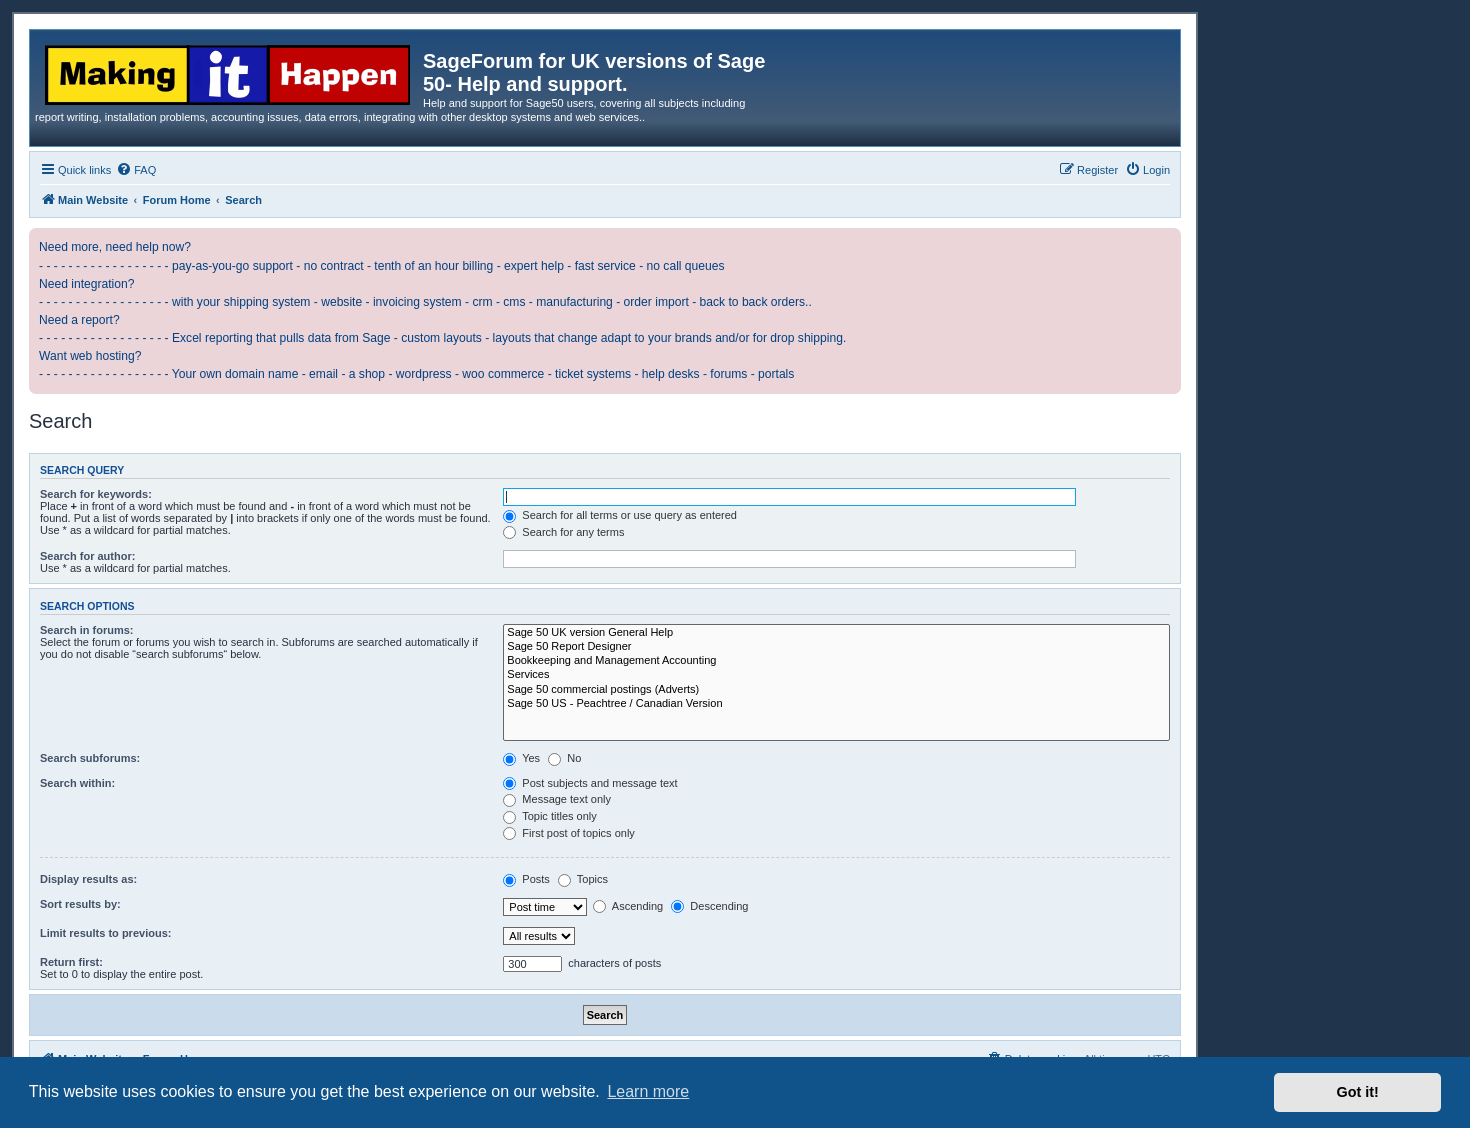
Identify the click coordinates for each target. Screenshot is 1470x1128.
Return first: (71, 962)
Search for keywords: (96, 494)
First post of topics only (569, 833)
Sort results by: (80, 904)
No (564, 758)
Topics (583, 879)
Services (836, 675)
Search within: (77, 783)
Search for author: (87, 556)
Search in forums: (87, 630)
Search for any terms (563, 532)
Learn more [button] (648, 1091)
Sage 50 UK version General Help (836, 633)
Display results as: (88, 879)
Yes (521, 758)
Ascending (628, 906)
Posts (526, 879)
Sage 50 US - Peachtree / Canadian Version (836, 704)
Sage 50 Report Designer (836, 647)
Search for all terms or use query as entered (620, 515)
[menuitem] (136, 170)
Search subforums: (90, 758)
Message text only (557, 799)
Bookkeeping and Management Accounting (836, 661)
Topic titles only (549, 816)
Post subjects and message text (590, 783)
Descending (709, 906)
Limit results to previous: (105, 933)
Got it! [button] (1358, 1092)
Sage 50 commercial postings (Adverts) (836, 690)
